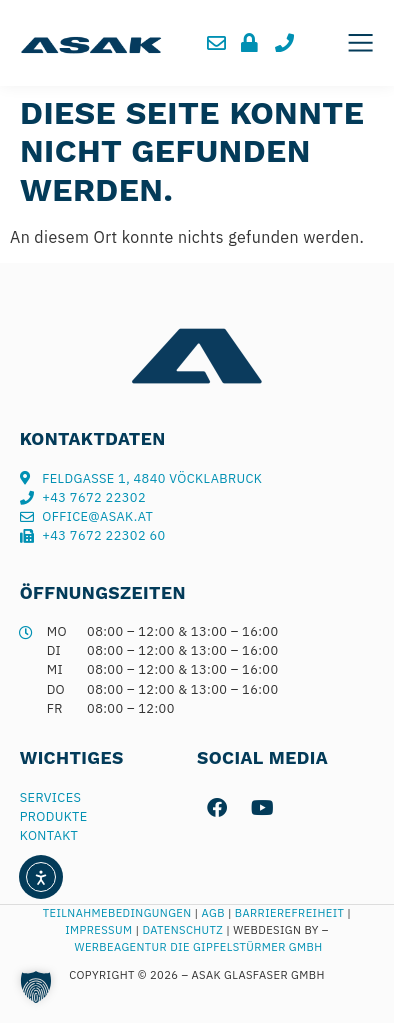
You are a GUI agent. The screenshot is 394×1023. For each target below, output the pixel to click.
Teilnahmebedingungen (117, 913)
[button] (360, 43)
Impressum (98, 930)
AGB (213, 913)
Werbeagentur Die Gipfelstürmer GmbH (199, 947)
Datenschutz (184, 930)
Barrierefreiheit (289, 913)
